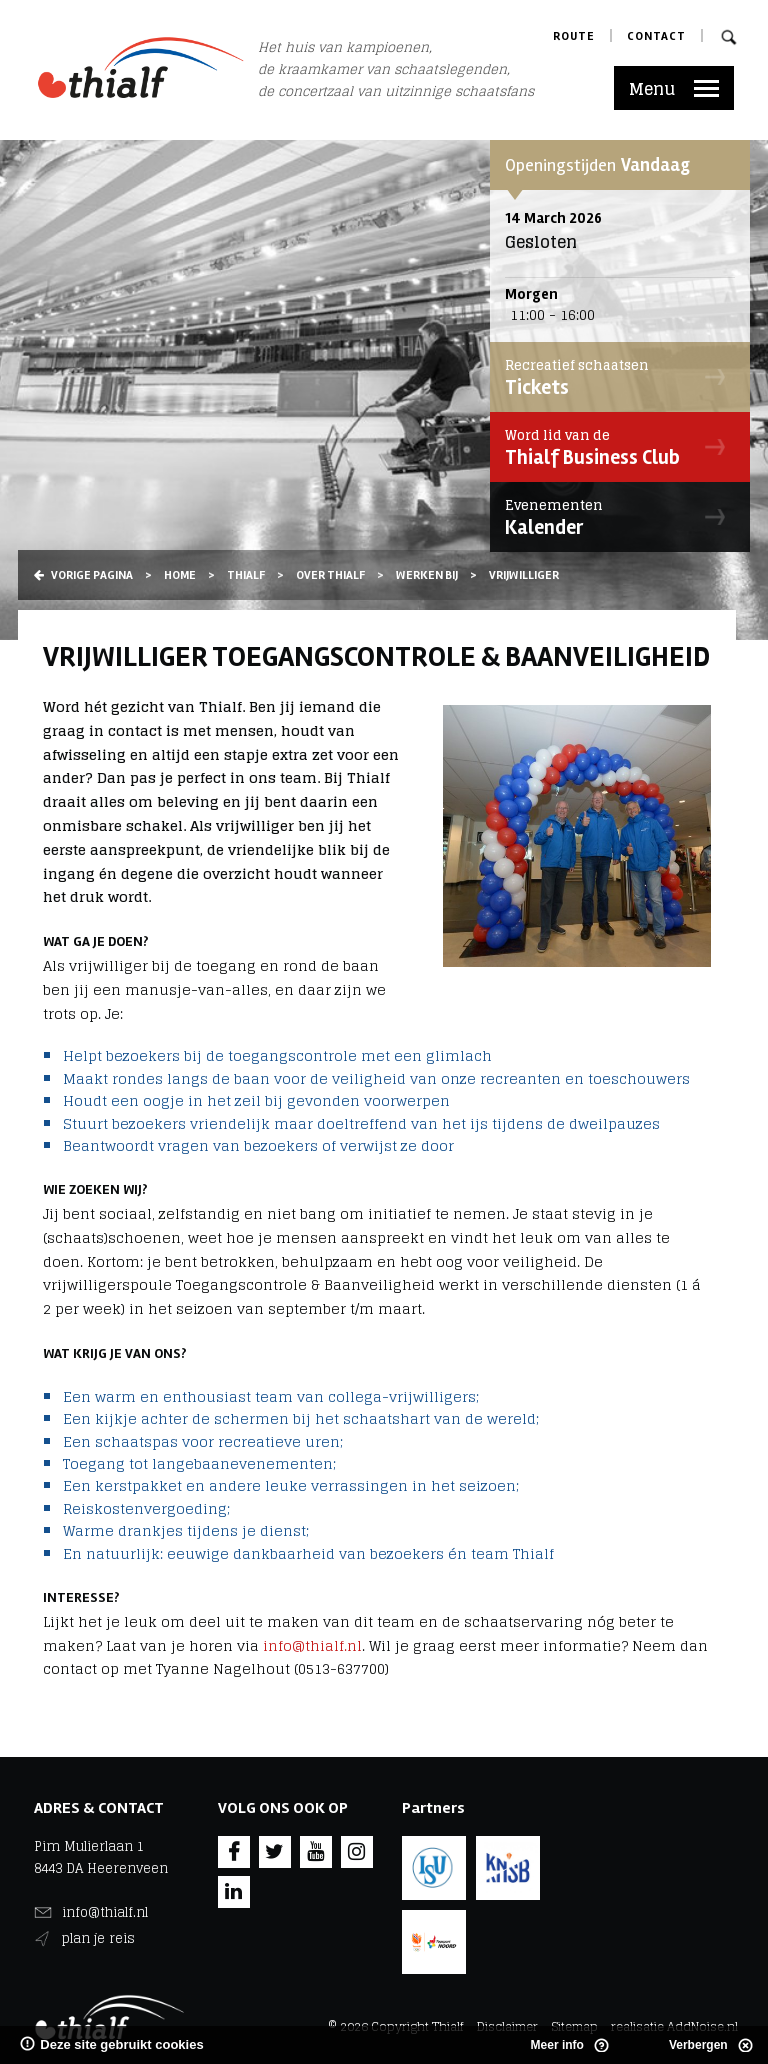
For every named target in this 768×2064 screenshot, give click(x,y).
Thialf (246, 575)
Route (574, 36)
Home (180, 575)
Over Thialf (330, 575)
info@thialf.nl (312, 1645)
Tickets (615, 377)
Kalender (615, 517)
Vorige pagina (83, 575)
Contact (656, 36)
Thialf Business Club (615, 447)
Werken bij (427, 575)
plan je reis (98, 1938)
